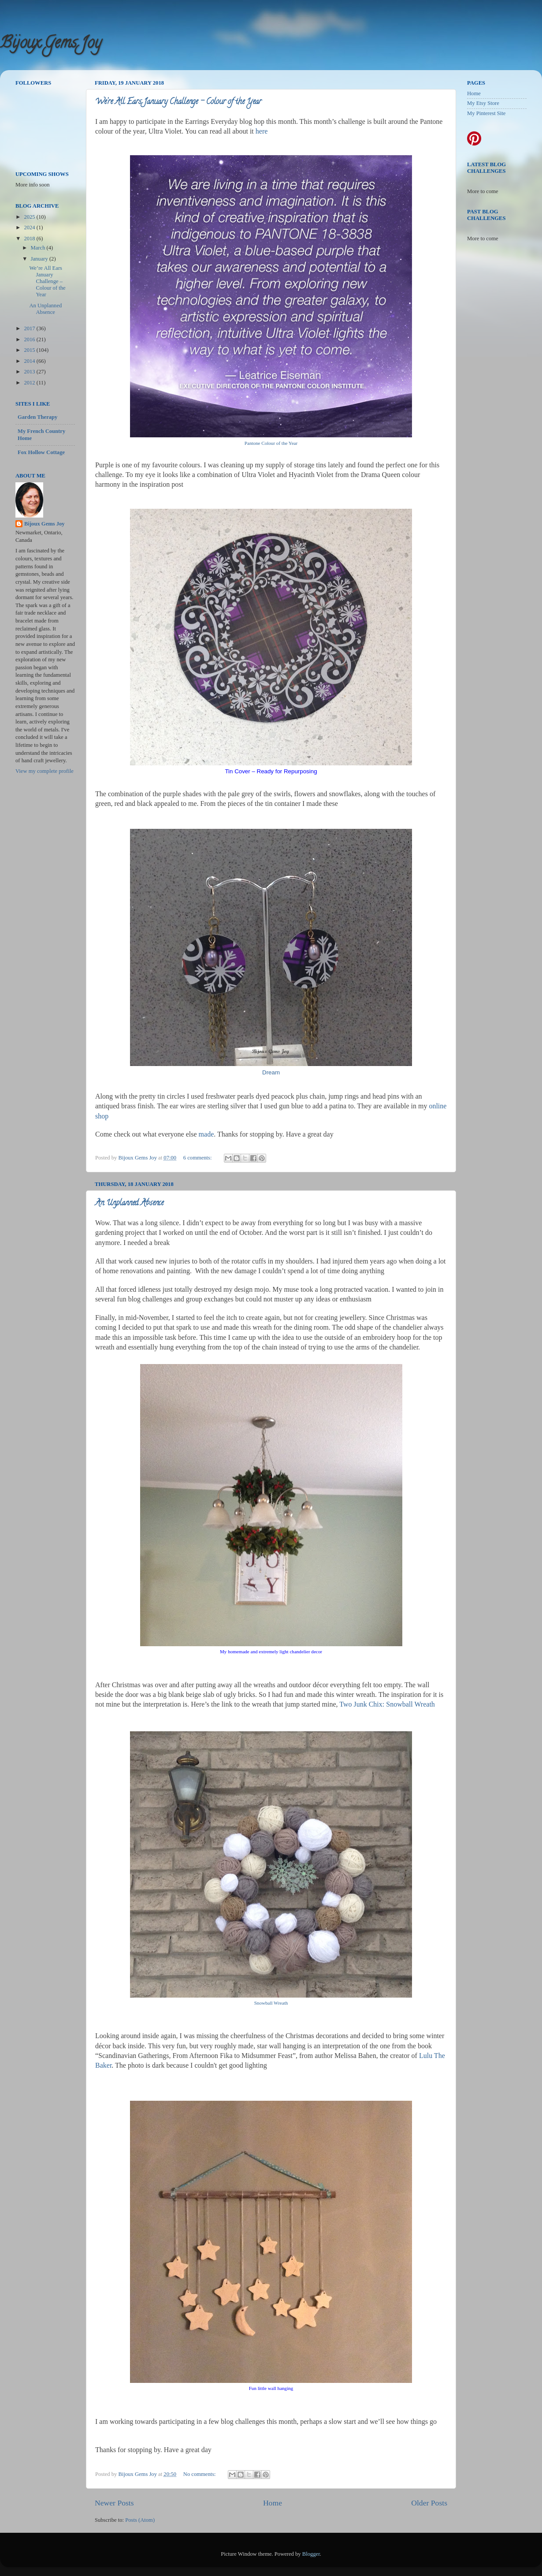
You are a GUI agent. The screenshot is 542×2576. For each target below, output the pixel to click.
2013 (30, 372)
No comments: (200, 2474)
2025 (30, 217)
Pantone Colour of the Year (271, 443)
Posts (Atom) (140, 2520)
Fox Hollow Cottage (41, 452)
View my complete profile (44, 771)
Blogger (311, 2554)
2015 (30, 350)
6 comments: (198, 1158)
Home (272, 2502)
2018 (30, 238)
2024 (30, 227)
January (40, 259)
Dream (271, 1072)
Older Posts (429, 2502)
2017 (30, 328)
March (39, 248)
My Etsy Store (483, 103)
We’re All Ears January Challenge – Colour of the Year (178, 102)
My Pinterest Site (486, 113)
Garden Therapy (37, 417)
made (206, 1134)
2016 (30, 339)
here (262, 131)
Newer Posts (114, 2502)
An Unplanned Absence (129, 1203)
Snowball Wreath (271, 2003)
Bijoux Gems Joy (50, 44)
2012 (30, 383)
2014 (30, 361)
